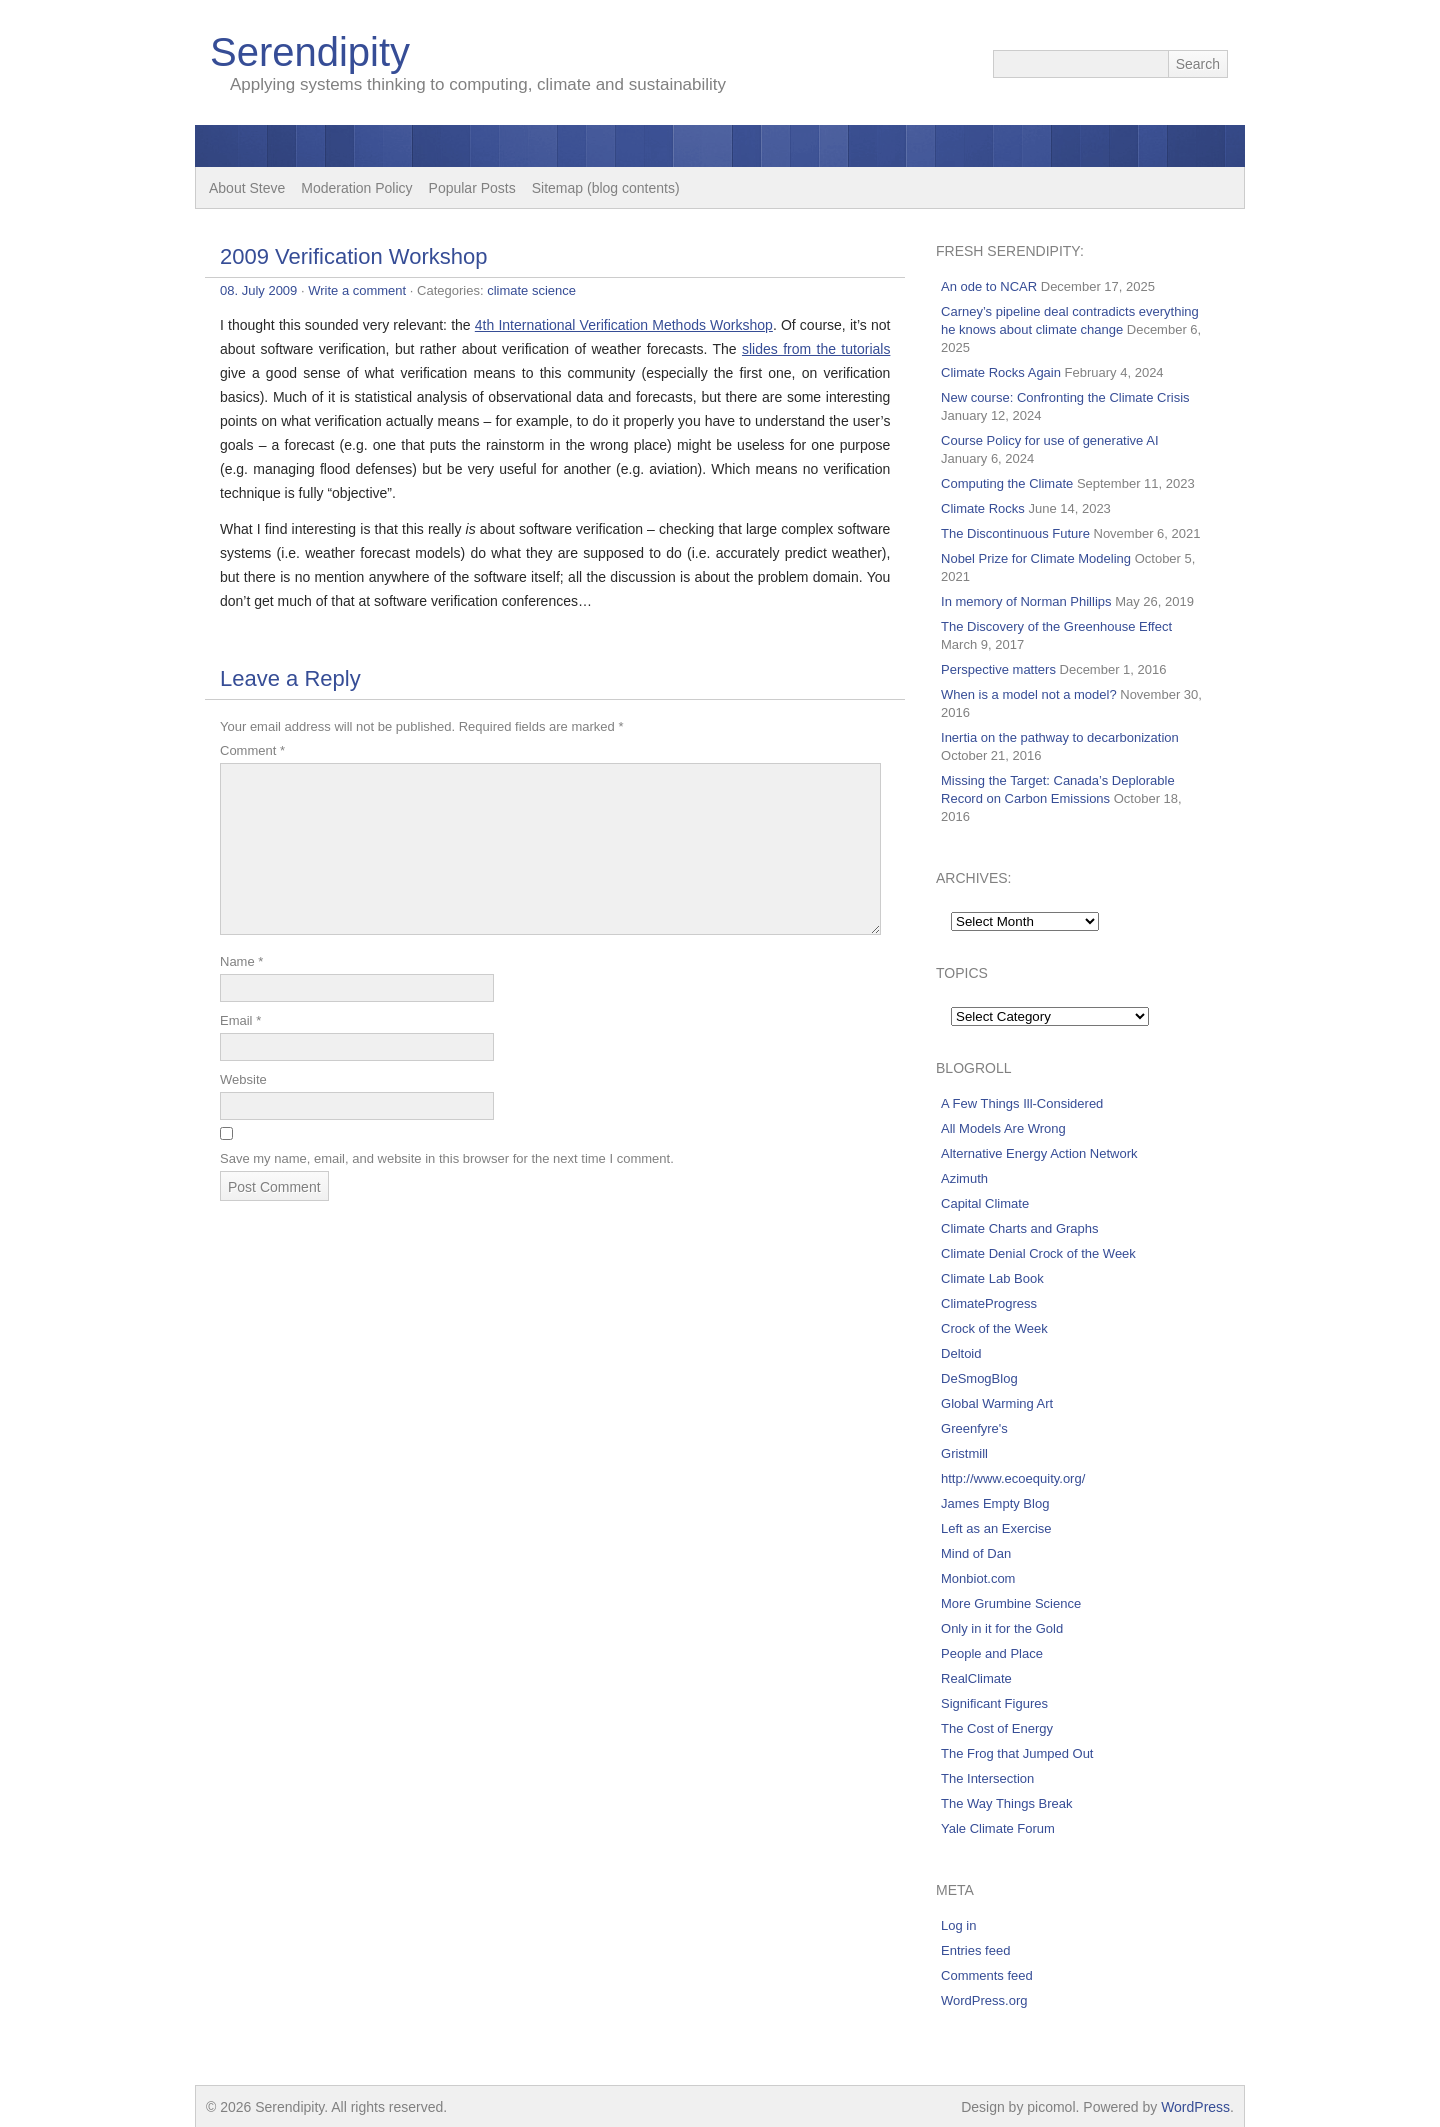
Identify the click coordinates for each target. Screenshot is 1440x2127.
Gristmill (964, 1453)
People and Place (992, 1653)
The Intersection (987, 1778)
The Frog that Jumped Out (1017, 1753)
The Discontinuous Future (1015, 533)
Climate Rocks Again (1001, 372)
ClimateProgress (989, 1303)
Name (241, 961)
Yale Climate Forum (998, 1828)
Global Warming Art (997, 1403)
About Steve (247, 188)
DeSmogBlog (979, 1378)
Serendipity (310, 52)
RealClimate (976, 1678)
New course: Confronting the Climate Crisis (1065, 397)
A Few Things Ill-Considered (1022, 1103)
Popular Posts (472, 188)
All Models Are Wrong (1003, 1128)
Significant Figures (994, 1703)
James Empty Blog (995, 1503)
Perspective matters (998, 669)
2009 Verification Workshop (353, 256)
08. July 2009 (258, 290)
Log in (958, 1925)
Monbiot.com (978, 1578)
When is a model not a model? (1029, 694)
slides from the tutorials (816, 349)
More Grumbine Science (1011, 1603)
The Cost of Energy (997, 1728)
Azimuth (964, 1178)
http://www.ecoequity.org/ (1013, 1478)
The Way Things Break (1007, 1803)
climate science (531, 290)
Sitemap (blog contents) (606, 188)
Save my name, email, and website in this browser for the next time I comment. (447, 1158)
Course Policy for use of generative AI (1050, 440)
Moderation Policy (356, 188)
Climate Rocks (983, 508)
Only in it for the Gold (1002, 1628)
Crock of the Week (994, 1328)
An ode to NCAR (989, 286)
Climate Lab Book (992, 1278)
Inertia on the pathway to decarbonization (1060, 737)
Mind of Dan (976, 1553)
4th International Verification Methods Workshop (624, 325)
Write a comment (357, 290)
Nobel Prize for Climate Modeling (1036, 558)
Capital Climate (985, 1203)
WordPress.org (984, 2000)
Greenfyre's (974, 1428)
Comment (252, 750)
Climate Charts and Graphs (1020, 1228)
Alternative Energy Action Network (1039, 1153)
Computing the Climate (1007, 483)
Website (243, 1079)
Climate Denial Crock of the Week (1038, 1253)
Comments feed (987, 1975)
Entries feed (975, 1950)
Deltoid (961, 1353)
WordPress (1195, 2107)
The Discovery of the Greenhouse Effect (1056, 626)
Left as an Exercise (996, 1528)
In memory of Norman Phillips (1026, 601)
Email (240, 1020)
